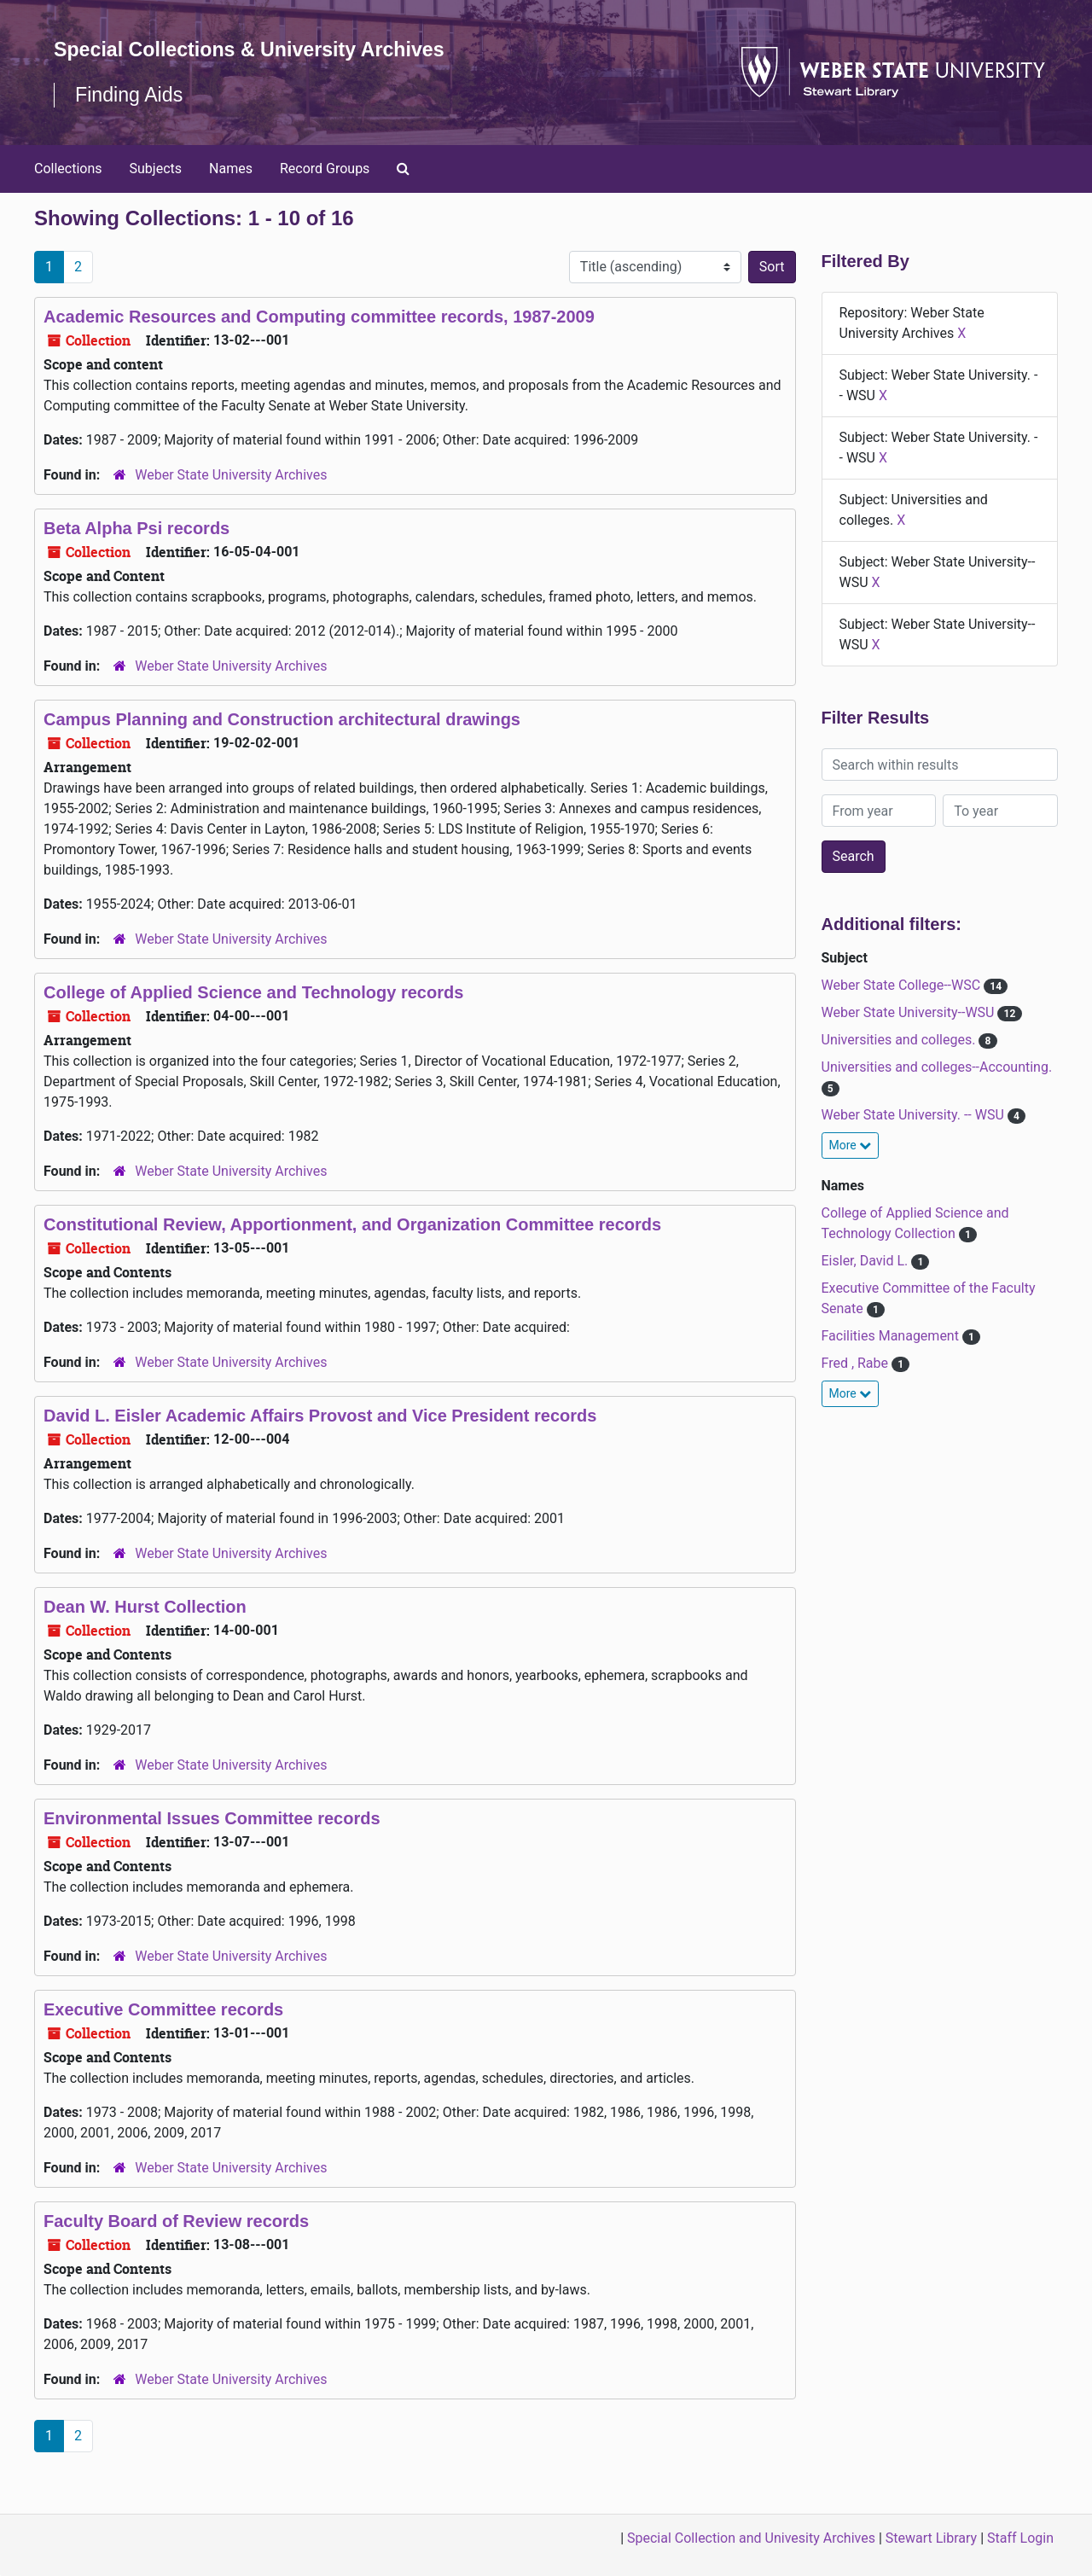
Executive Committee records (163, 2009)
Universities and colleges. (900, 1040)
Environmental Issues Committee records (212, 1818)
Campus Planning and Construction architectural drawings (282, 719)
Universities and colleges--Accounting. (937, 1067)
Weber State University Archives (231, 475)
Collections (68, 168)
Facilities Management (892, 1336)
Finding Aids (131, 94)
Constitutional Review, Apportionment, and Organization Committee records (352, 1224)
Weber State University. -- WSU (915, 1115)
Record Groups (324, 168)
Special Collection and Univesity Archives (751, 2538)
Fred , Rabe (857, 1363)
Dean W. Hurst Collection (145, 1606)
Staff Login (1020, 2538)
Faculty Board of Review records (176, 2221)
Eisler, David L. (867, 1261)
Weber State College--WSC (903, 985)
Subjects (156, 168)
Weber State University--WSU (910, 1012)
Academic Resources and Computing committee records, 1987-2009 (319, 316)
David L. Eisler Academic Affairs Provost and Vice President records (320, 1415)
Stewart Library (931, 2538)
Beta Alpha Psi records (136, 528)
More (850, 1145)
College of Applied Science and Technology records (253, 992)
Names (231, 168)
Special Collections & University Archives (256, 49)
